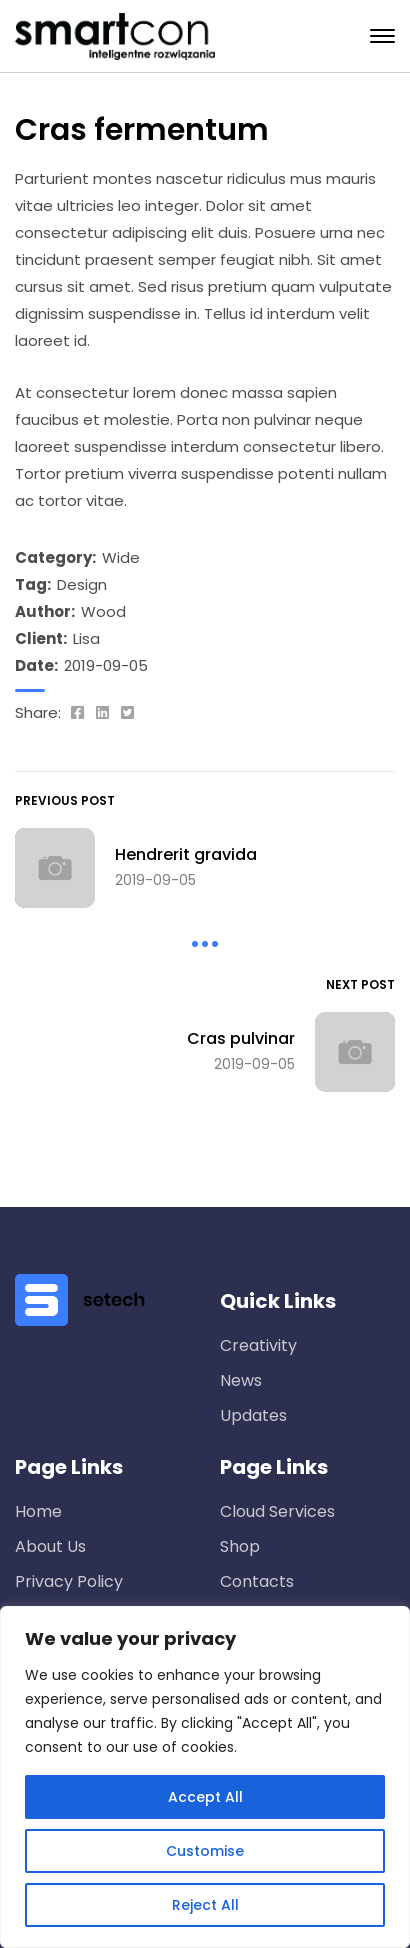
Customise (205, 1851)
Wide (121, 557)
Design (82, 584)
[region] (205, 1777)
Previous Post (65, 800)
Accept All (205, 1797)
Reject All (205, 1905)
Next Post (360, 984)
